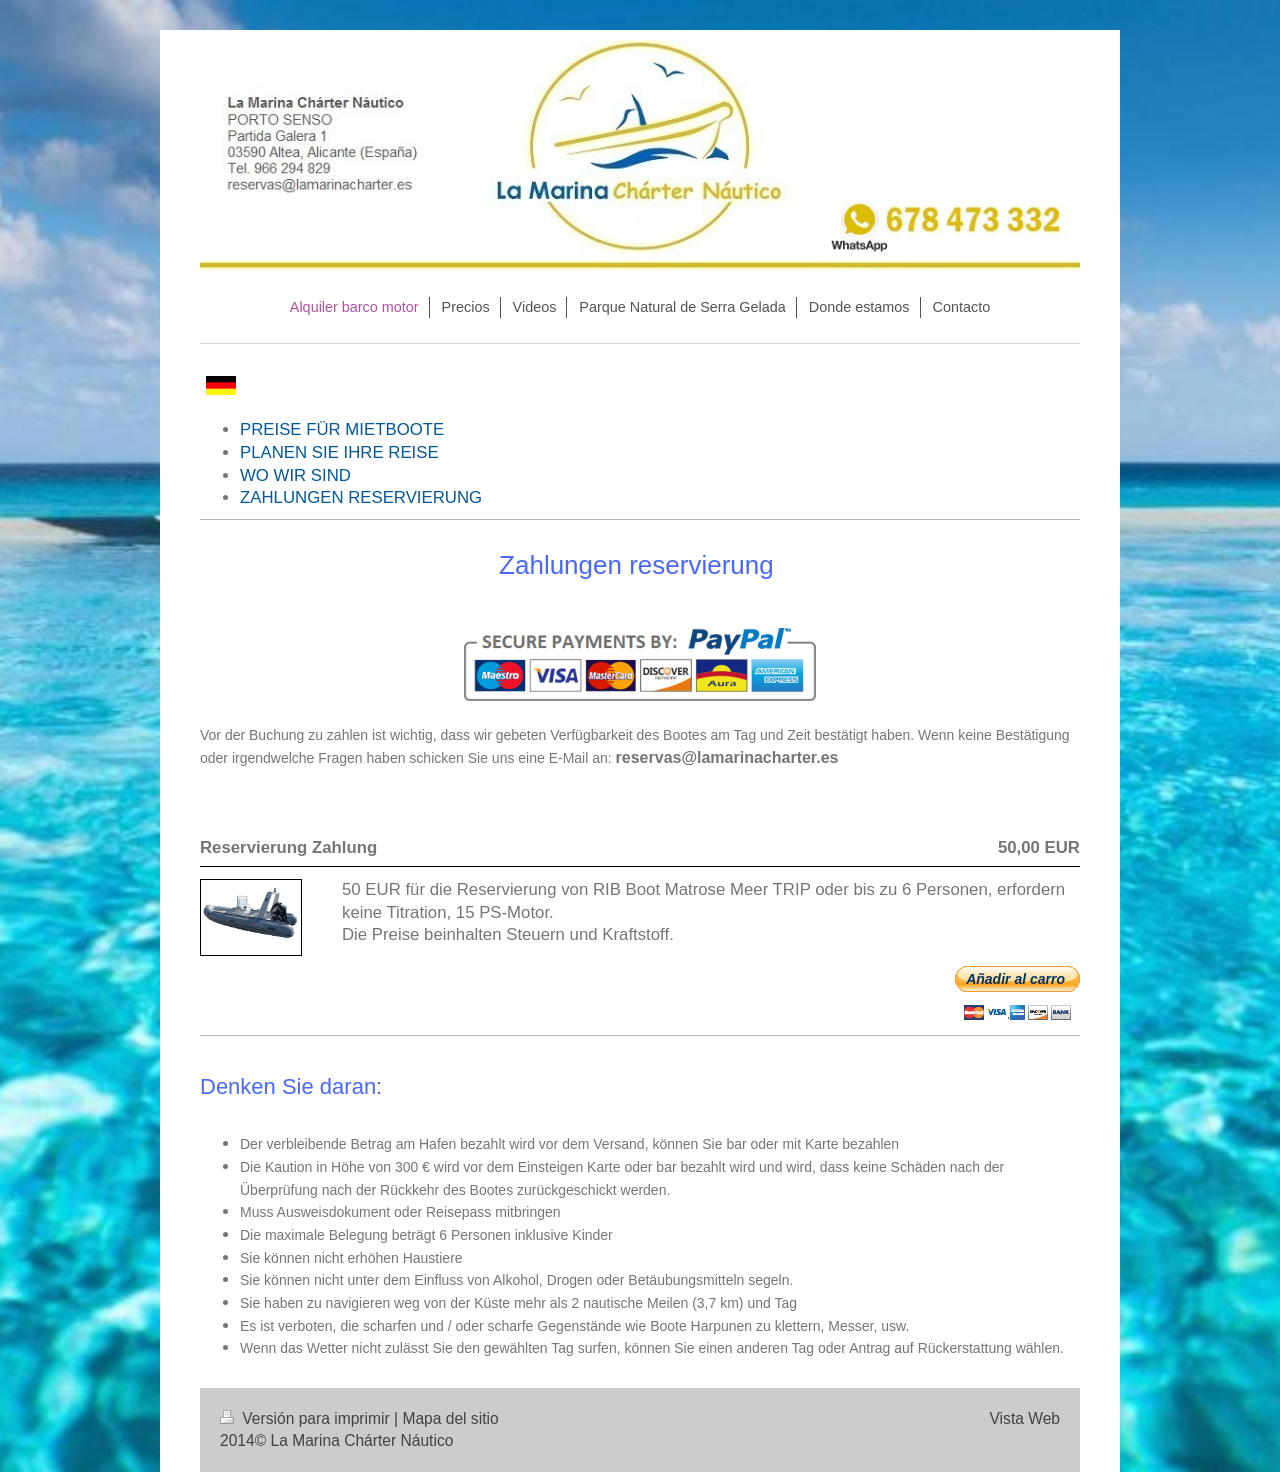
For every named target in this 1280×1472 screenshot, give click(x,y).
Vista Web (1025, 1418)
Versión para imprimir (307, 1418)
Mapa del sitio (450, 1418)
